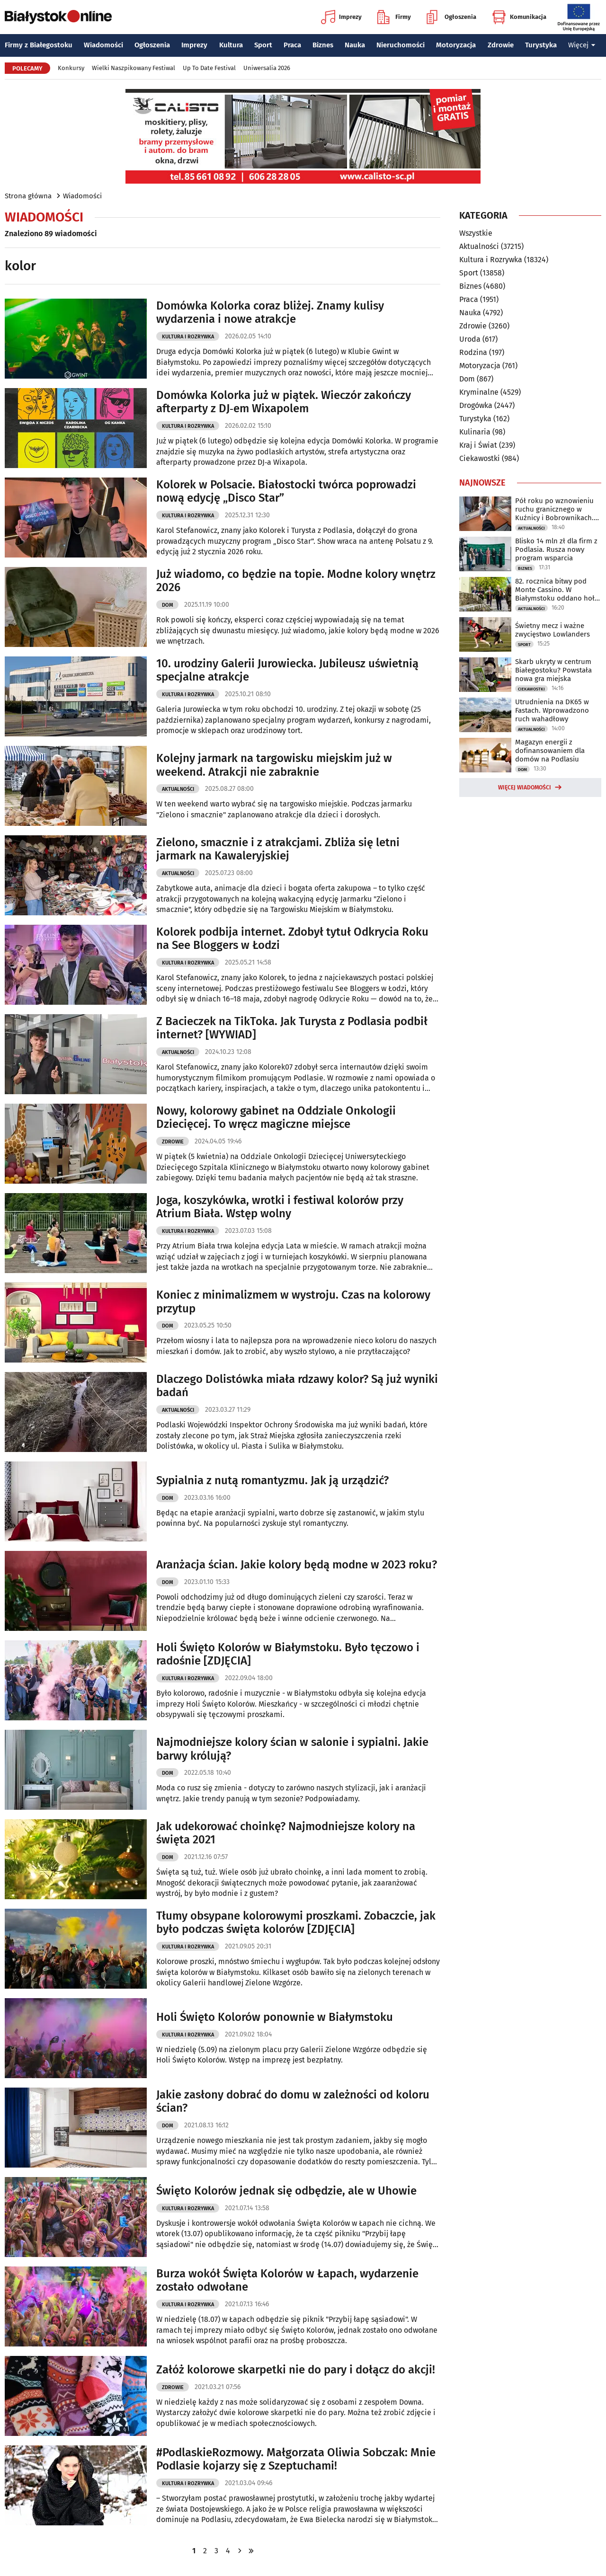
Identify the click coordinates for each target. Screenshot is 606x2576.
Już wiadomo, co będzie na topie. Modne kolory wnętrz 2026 (296, 580)
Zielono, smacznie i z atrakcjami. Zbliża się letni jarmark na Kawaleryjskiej (278, 849)
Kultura (231, 45)
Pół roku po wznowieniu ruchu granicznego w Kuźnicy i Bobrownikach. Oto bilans (554, 509)
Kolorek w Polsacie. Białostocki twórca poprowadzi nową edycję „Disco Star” (286, 491)
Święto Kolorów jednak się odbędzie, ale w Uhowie (286, 2190)
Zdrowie (501, 45)
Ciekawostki (479, 458)
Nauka (355, 45)
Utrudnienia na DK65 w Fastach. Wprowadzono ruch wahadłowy (552, 710)
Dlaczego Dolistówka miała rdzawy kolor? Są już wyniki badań (297, 1385)
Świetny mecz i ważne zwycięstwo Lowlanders (552, 629)
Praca (292, 45)
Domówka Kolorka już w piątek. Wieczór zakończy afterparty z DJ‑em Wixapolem (283, 402)
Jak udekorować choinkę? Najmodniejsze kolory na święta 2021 (285, 1833)
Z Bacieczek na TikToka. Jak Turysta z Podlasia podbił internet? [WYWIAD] (292, 1028)
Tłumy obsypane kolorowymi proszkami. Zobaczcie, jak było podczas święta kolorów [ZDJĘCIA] (296, 1922)
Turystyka (541, 45)
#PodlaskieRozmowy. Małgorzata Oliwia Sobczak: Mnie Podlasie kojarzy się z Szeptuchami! (296, 2459)
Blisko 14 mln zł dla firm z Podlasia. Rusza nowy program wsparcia (556, 549)
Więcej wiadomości (524, 787)
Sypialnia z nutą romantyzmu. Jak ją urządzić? (272, 1480)
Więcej (582, 45)
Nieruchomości (400, 45)
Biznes (322, 45)
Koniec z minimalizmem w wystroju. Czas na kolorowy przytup (293, 1301)
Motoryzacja (456, 45)
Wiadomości (103, 45)
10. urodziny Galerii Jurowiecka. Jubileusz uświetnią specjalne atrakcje (287, 670)
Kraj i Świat (478, 445)
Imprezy (341, 17)
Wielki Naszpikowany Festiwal (133, 68)
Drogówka (475, 405)
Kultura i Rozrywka (188, 337)
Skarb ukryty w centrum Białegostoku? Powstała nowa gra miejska (553, 670)
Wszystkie (475, 233)
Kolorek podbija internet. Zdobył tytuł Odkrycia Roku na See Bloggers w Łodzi (292, 938)
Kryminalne (479, 392)
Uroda (470, 339)
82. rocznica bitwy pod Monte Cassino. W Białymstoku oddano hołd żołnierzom (557, 589)
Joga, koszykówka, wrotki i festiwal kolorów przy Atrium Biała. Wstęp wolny (279, 1207)
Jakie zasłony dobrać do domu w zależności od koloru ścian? (292, 2101)
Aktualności (178, 789)
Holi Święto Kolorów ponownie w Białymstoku (274, 2017)
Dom (167, 605)
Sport (263, 45)
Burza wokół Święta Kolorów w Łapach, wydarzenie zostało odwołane (287, 2280)
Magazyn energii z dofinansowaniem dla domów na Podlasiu (550, 750)
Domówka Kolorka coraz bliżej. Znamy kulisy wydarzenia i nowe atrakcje (270, 312)
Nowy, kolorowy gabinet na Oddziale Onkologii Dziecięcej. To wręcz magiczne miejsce (276, 1117)
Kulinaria (474, 431)
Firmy (394, 17)
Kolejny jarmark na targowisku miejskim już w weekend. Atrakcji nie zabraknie (274, 765)
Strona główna (28, 196)
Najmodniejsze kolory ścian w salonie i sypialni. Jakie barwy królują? (292, 1748)
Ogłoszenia (451, 17)
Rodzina (473, 352)
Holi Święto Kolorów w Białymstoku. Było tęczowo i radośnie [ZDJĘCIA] (287, 1654)
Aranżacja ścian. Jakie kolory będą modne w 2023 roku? (296, 1564)
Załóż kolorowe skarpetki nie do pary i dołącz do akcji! (295, 2369)
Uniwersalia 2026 (266, 68)
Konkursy (71, 68)
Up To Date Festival (209, 68)
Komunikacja (519, 17)
